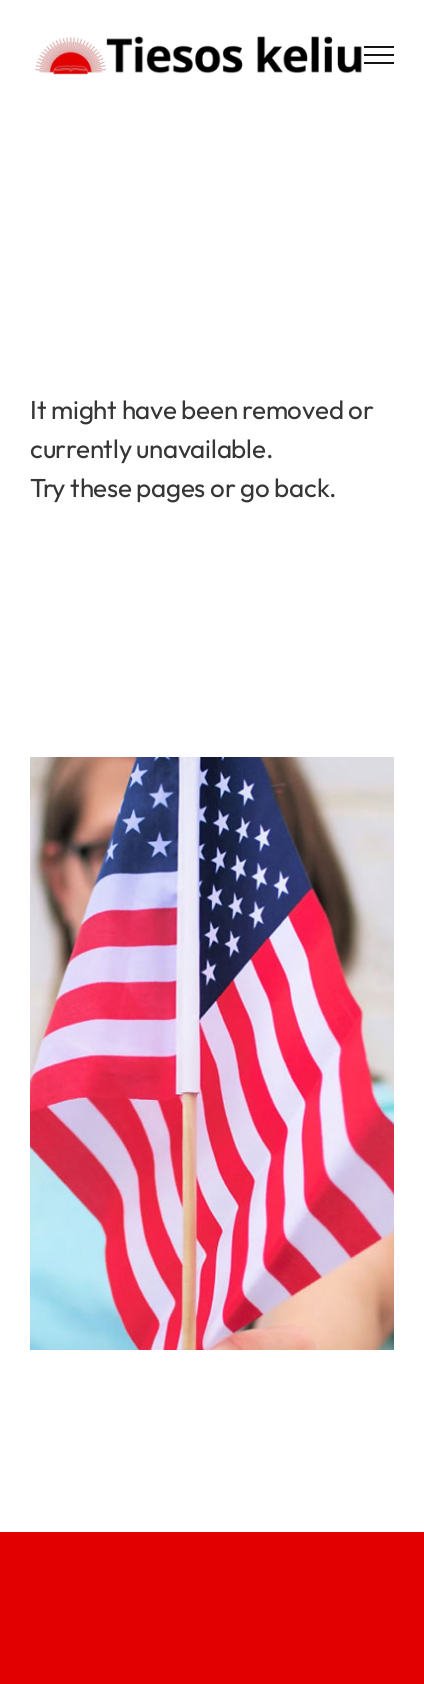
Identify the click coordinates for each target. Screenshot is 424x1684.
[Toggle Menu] (379, 55)
